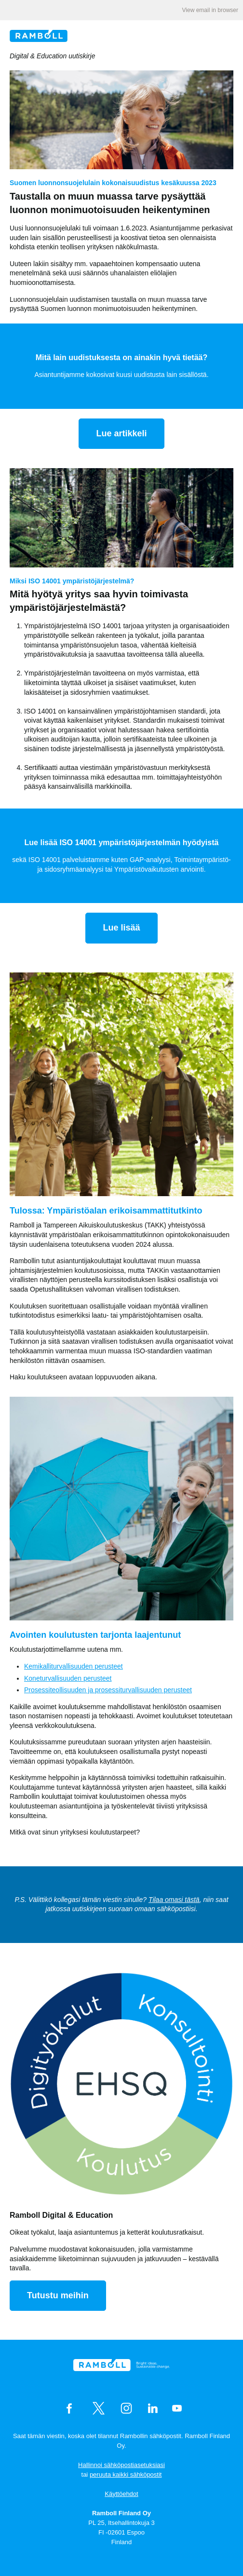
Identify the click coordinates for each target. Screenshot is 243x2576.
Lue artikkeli (121, 433)
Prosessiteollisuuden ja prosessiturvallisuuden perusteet (108, 1690)
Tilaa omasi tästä (174, 1899)
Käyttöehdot (121, 2493)
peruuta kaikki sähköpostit (126, 2474)
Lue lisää (121, 927)
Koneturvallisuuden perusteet (67, 1678)
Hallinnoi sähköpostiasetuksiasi (121, 2464)
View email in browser (210, 10)
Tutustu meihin (58, 2295)
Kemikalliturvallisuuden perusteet (73, 1666)
